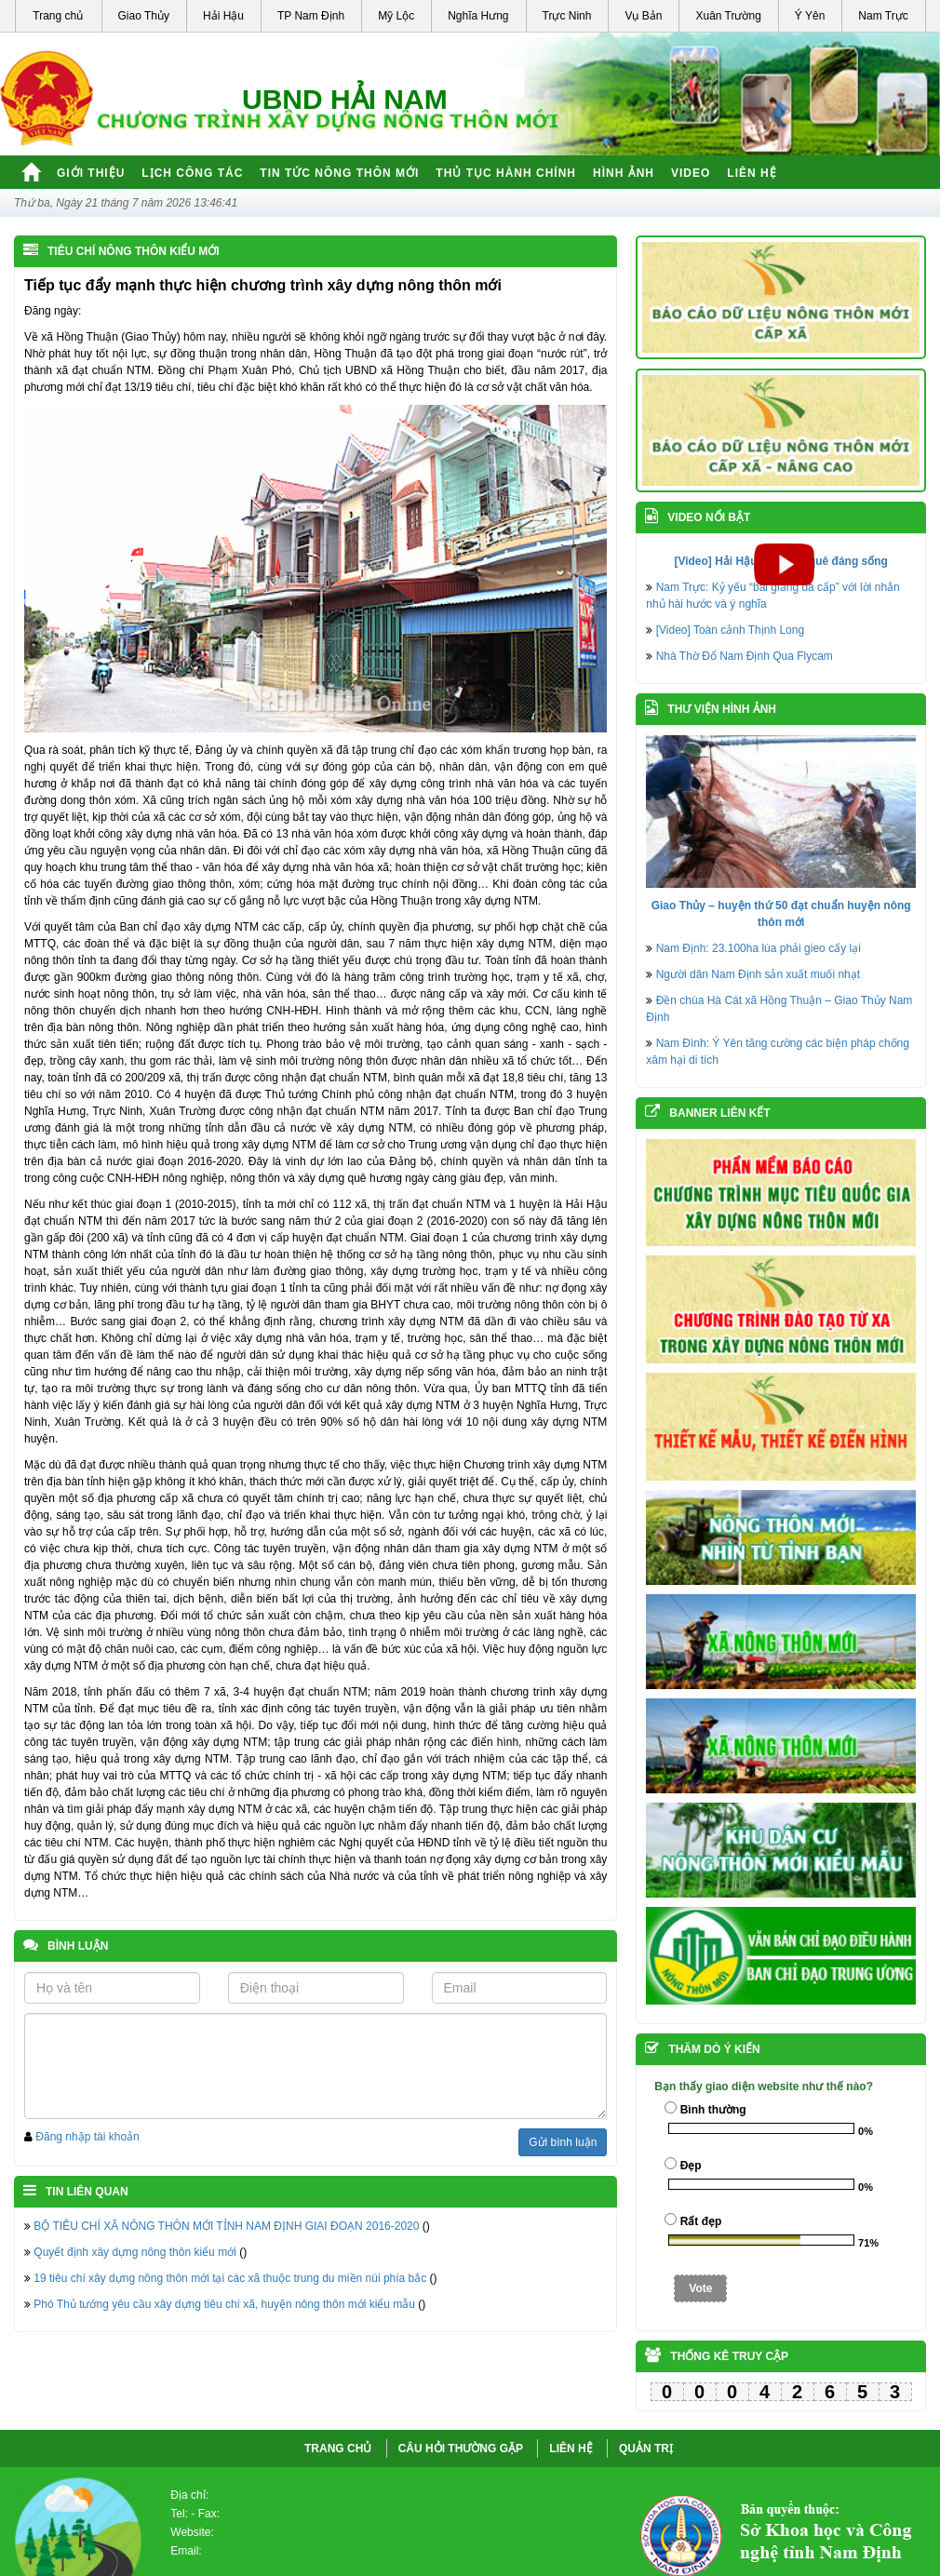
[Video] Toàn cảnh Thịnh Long (730, 630)
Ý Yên (810, 15)
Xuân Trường (727, 15)
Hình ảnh (623, 173)
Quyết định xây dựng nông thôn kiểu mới (134, 2252)
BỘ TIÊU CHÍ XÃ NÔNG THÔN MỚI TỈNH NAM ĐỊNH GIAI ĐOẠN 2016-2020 (226, 2226)
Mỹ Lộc (396, 15)
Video (690, 173)
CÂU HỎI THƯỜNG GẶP (460, 2448)
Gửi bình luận (563, 2142)
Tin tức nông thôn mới (339, 173)
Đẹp (691, 2165)
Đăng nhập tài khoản (87, 2136)
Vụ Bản (643, 15)
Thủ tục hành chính (506, 173)
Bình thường (713, 2109)
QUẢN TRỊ (646, 2448)
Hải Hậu (223, 15)
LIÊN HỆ (570, 2448)
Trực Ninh (567, 15)
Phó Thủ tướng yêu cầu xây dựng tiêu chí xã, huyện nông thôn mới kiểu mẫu (224, 2304)
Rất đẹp (701, 2221)
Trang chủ (58, 15)
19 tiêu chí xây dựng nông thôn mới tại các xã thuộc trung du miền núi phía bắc (230, 2278)
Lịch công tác (192, 173)
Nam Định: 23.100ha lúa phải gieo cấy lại (758, 948)
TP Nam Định (310, 15)
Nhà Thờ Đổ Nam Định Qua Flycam (744, 656)
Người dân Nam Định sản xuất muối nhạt (758, 974)
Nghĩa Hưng (478, 15)
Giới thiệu (91, 173)
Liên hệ (751, 173)
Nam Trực (882, 15)
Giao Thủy (143, 15)
